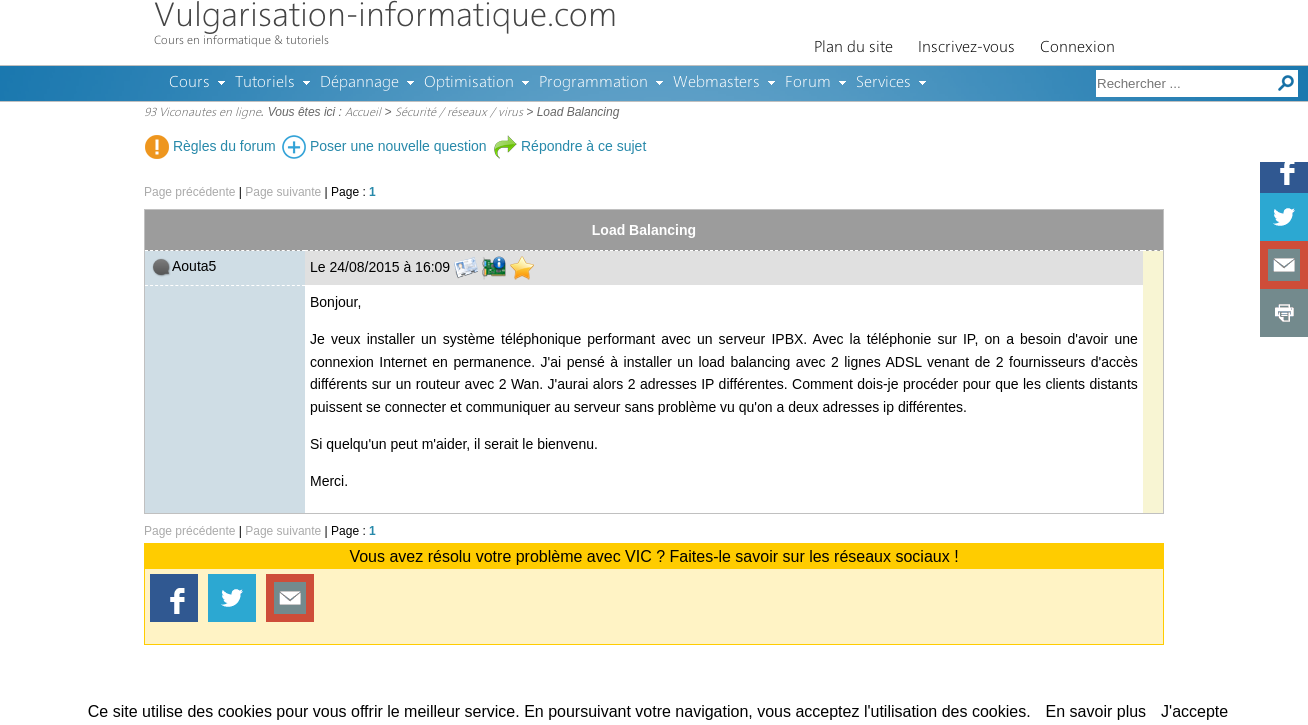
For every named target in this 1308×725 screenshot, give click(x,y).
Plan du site (853, 48)
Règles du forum (210, 146)
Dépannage (359, 83)
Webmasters (716, 83)
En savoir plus (1096, 711)
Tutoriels (265, 83)
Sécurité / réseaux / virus (459, 113)
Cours (189, 83)
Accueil (363, 113)
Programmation (593, 83)
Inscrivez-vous (966, 48)
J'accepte (1194, 711)
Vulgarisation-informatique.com (385, 17)
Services (883, 83)
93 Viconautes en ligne (202, 113)
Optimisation (469, 83)
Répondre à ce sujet (569, 146)
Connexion (1077, 48)
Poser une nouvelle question (384, 146)
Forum (808, 83)
